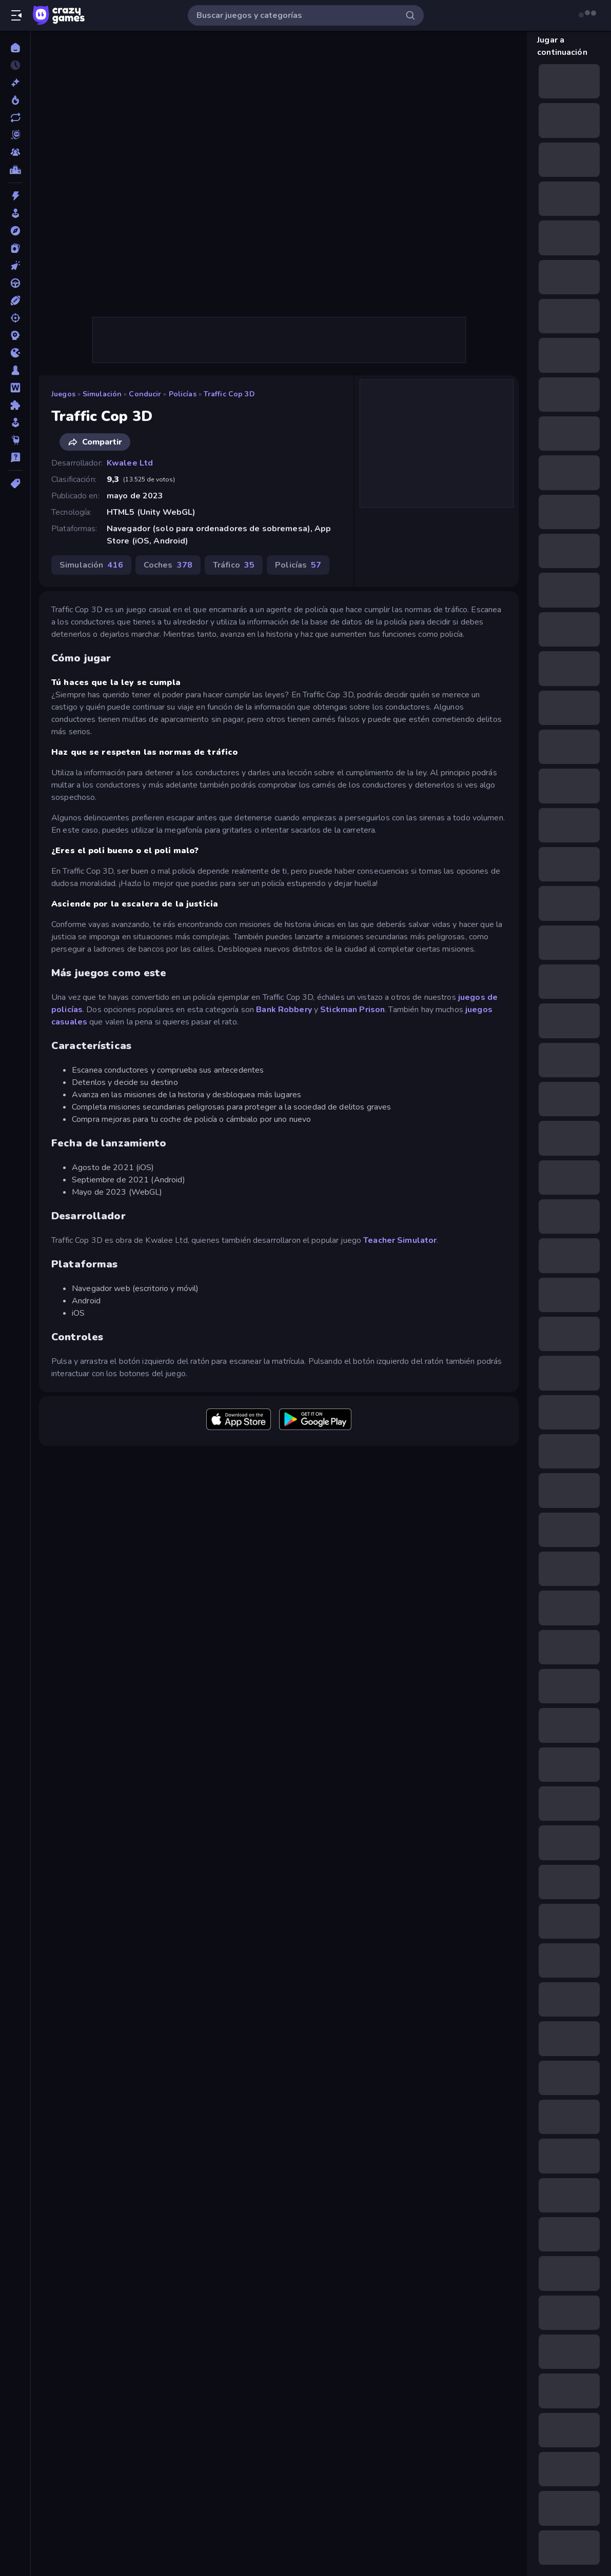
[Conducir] (15, 283)
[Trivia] (15, 457)
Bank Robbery (284, 1009)
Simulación (102, 394)
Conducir (145, 394)
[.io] (15, 352)
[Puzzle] (15, 405)
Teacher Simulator (400, 1240)
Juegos (63, 394)
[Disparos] (15, 318)
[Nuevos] (15, 82)
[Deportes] (15, 300)
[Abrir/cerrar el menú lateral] (16, 15)
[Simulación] (15, 422)
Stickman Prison (352, 1009)
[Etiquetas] (15, 483)
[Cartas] (15, 248)
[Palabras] (15, 387)
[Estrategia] (15, 335)
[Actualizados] (15, 117)
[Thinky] (15, 440)
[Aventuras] (15, 230)
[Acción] (15, 196)
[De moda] (15, 100)
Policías (182, 394)
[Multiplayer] (15, 152)
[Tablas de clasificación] (15, 169)
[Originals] (15, 135)
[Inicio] (15, 47)
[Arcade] (15, 213)
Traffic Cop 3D (229, 394)
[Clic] (15, 265)
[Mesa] (15, 370)
